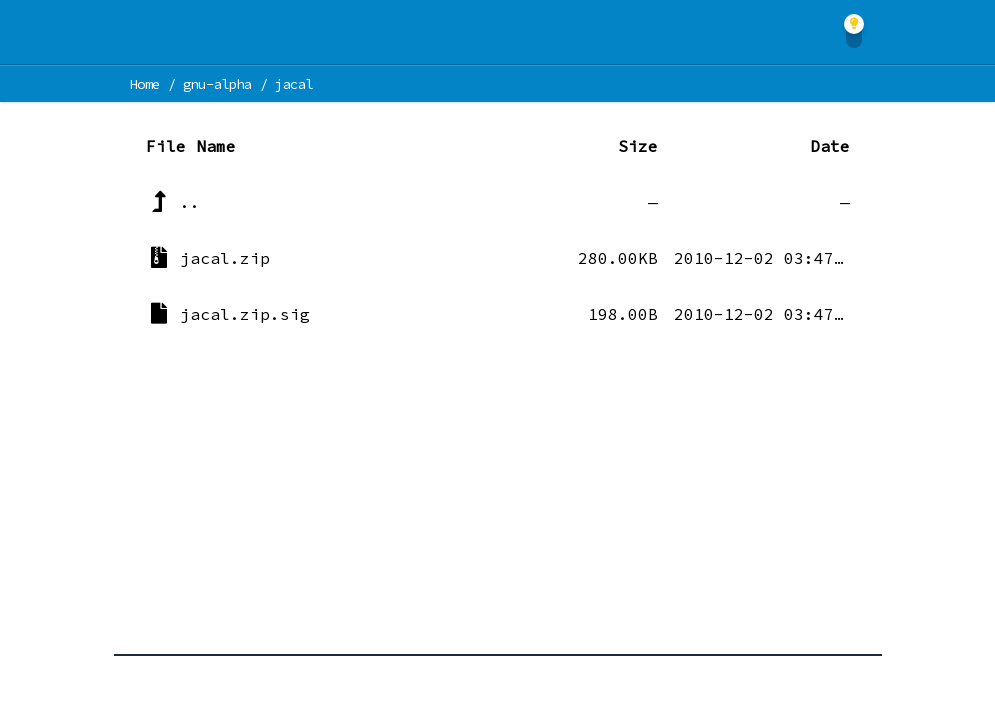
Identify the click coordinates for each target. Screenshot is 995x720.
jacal (294, 84)
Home (145, 84)
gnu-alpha (217, 84)
